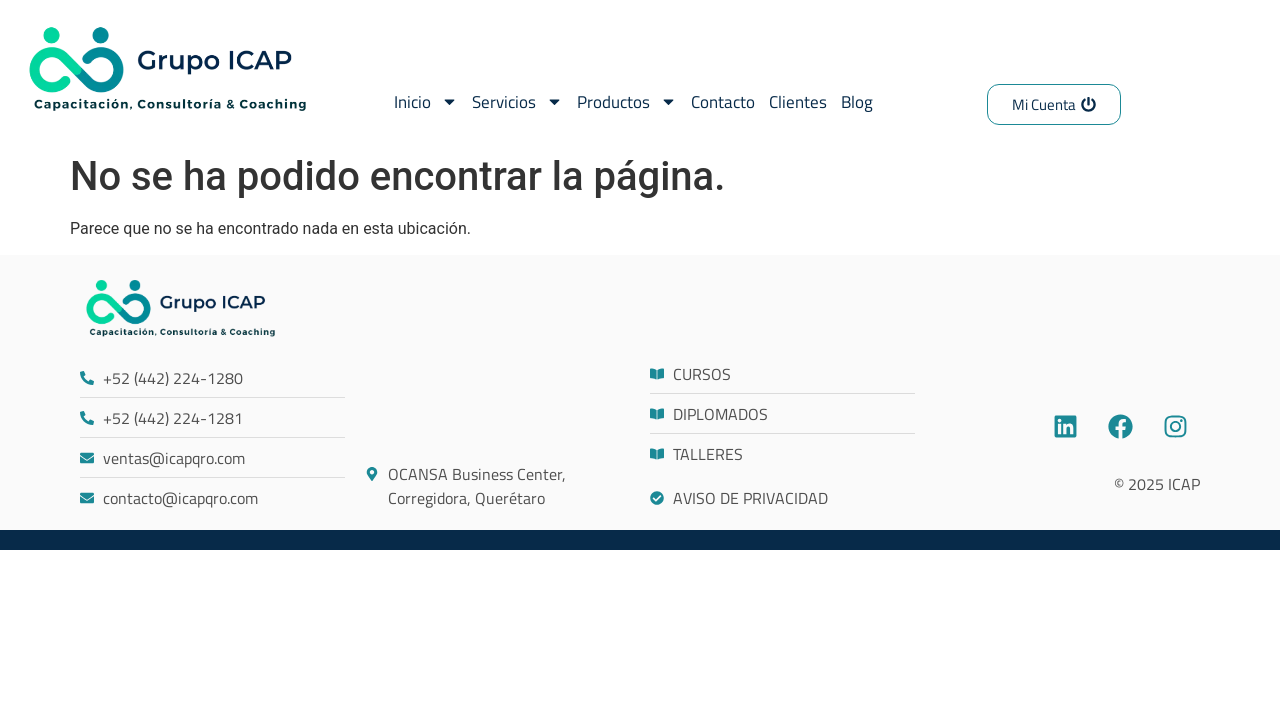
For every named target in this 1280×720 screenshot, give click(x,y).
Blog (857, 102)
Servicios (517, 101)
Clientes (798, 102)
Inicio (426, 101)
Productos (627, 101)
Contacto (723, 102)
